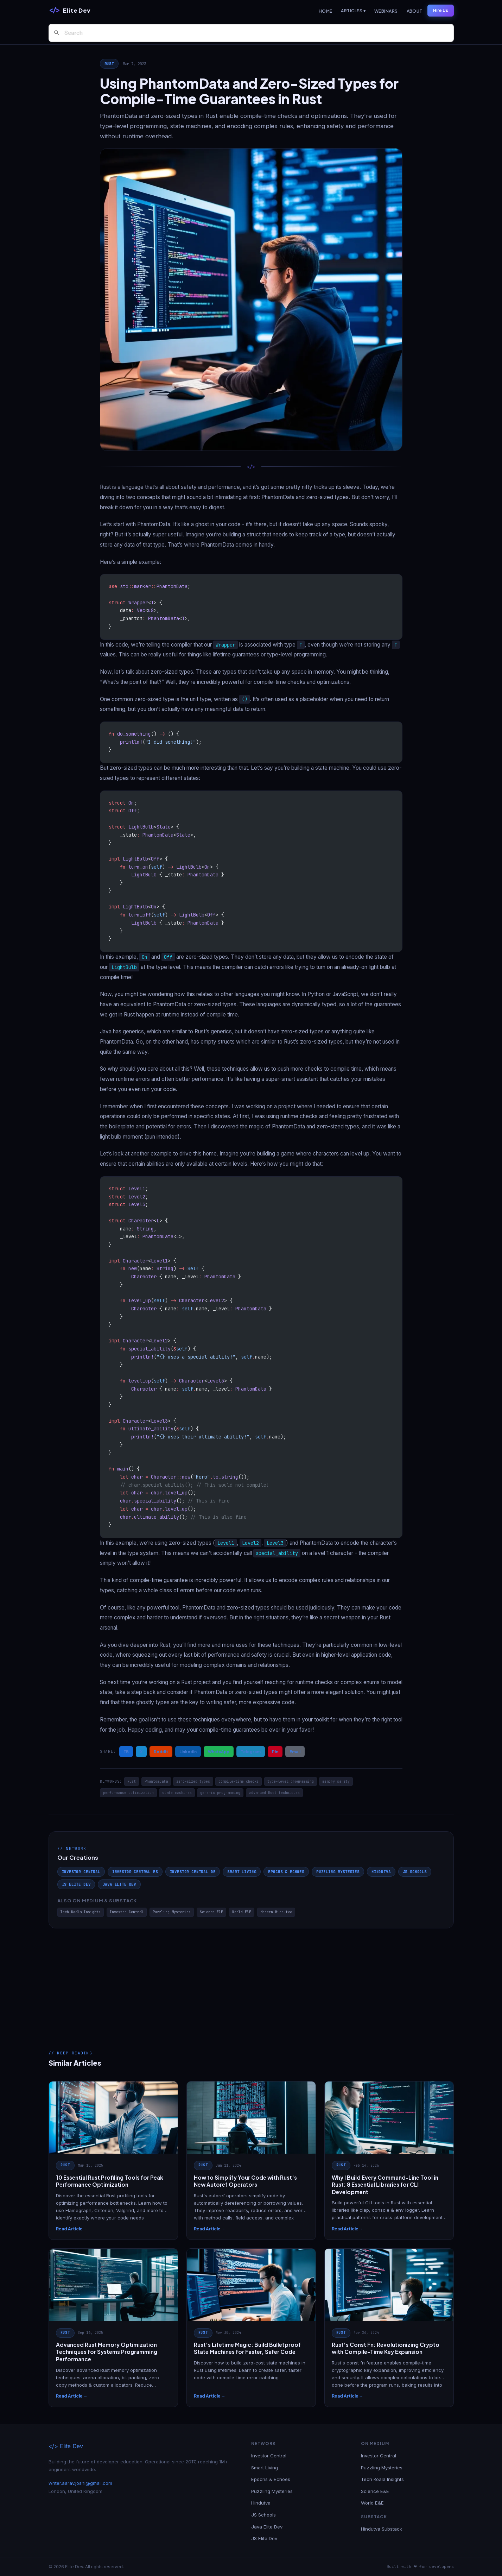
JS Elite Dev (76, 1884)
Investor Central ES (135, 1871)
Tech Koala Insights (81, 1912)
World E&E (241, 1912)
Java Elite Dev (119, 1884)
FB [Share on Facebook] (126, 1751)
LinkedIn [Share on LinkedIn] (188, 1751)
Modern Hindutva (276, 1912)
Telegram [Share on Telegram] (251, 1751)
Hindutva (381, 1871)
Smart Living (241, 1871)
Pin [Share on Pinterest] (275, 1751)
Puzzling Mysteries (338, 1871)
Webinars (386, 11)
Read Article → (72, 2228)
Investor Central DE (193, 1871)
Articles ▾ (353, 10)
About (414, 11)
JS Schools (415, 1871)
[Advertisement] (251, 1981)
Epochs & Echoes (286, 1871)
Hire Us (440, 10)
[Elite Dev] (70, 10)
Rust (109, 63)
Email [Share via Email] (295, 1751)
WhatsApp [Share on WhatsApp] (218, 1751)
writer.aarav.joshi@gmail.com (80, 2483)
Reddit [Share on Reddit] (161, 1751)
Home (325, 11)
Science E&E (211, 1912)
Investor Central (81, 1871)
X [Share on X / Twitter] (141, 1751)
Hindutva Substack (381, 2529)
